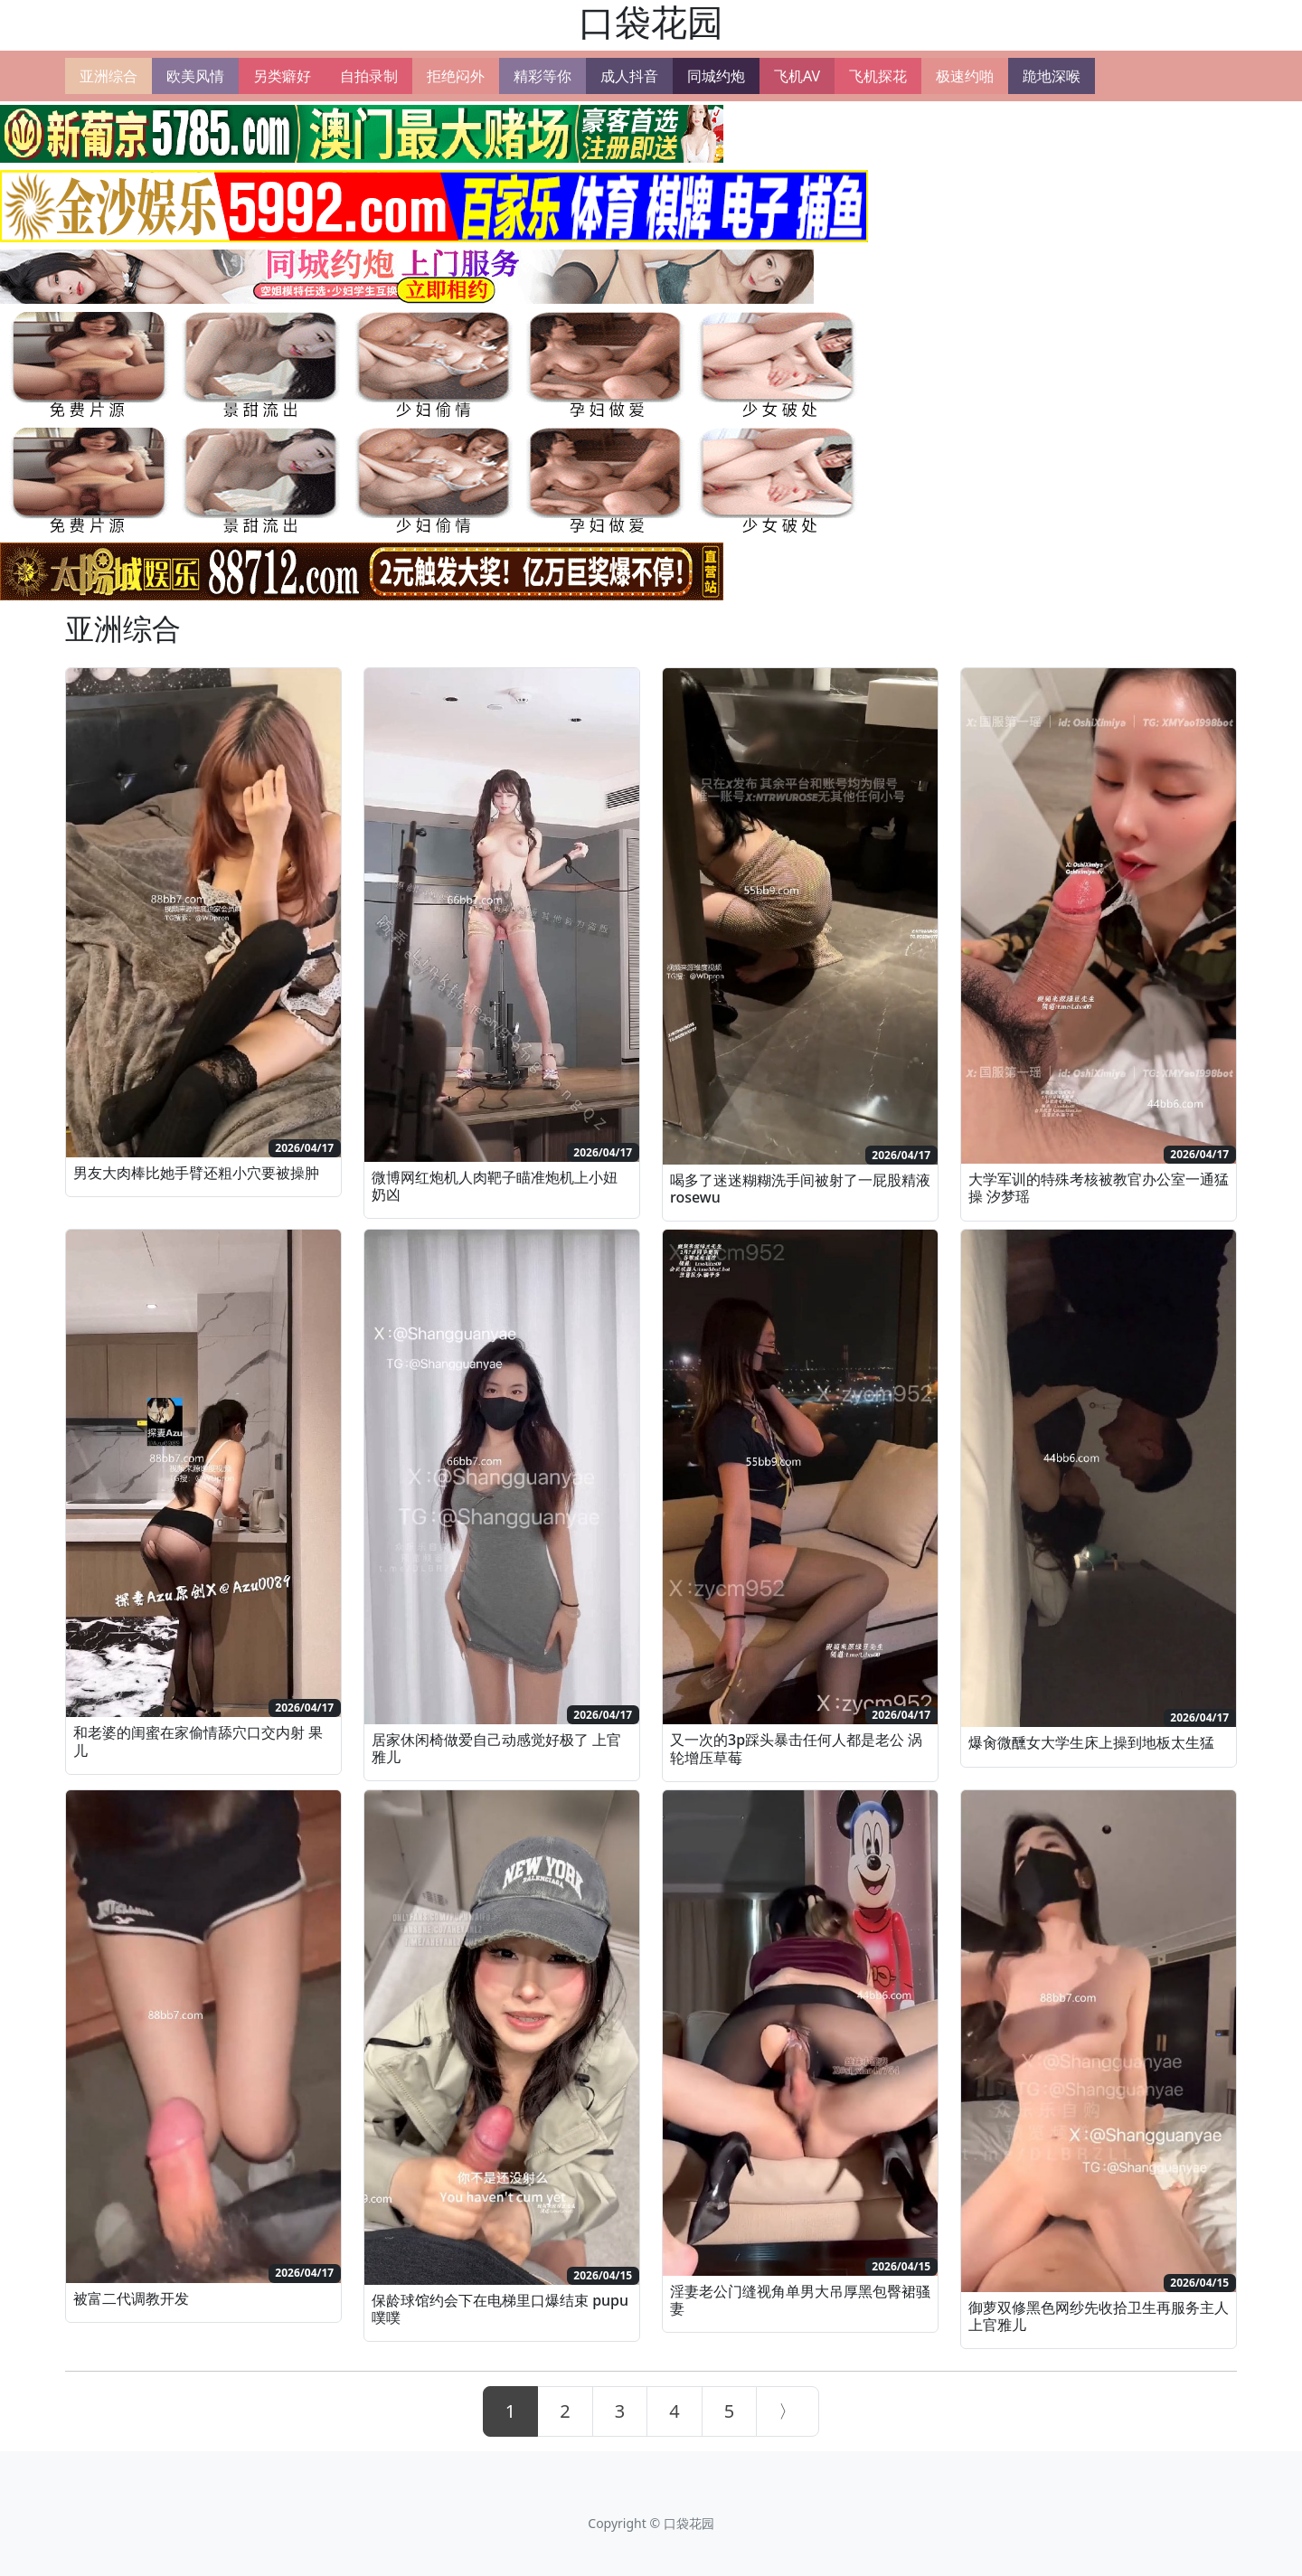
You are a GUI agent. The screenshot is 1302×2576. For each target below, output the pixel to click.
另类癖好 (282, 76)
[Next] (787, 2411)
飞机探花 (878, 76)
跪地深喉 (1051, 76)
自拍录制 (369, 76)
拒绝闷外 (456, 76)
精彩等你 (542, 76)
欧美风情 (195, 76)
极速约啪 (965, 76)
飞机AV (797, 76)
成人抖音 (629, 76)
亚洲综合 (108, 76)
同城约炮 (716, 76)
